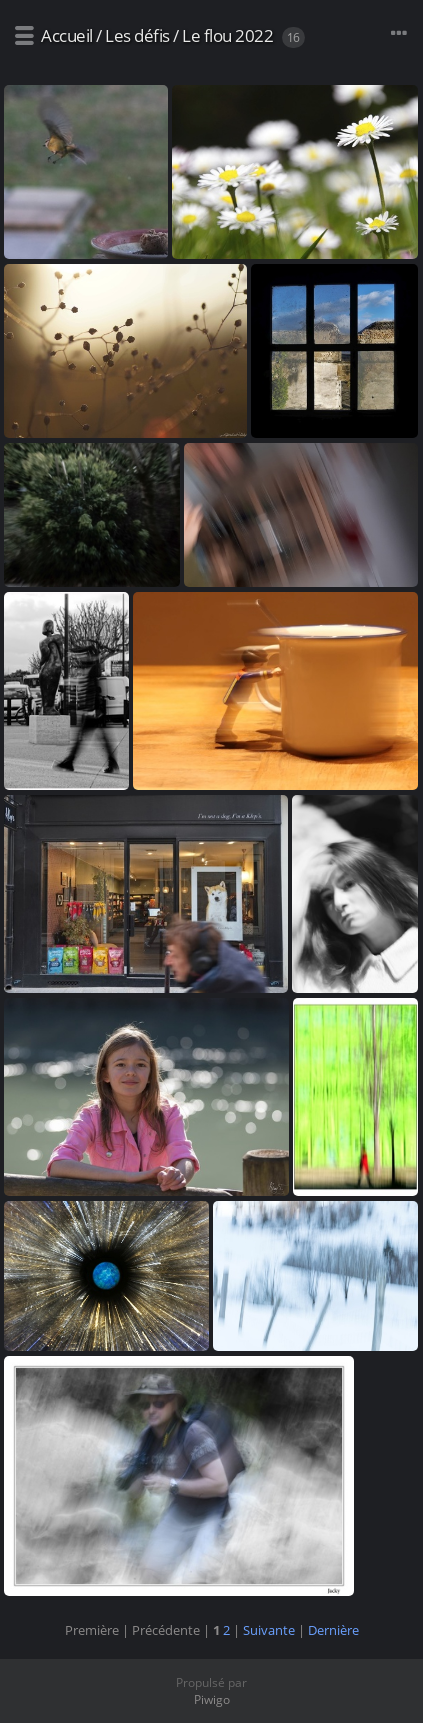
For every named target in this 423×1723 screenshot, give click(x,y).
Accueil (67, 35)
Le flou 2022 (227, 35)
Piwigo (212, 1699)
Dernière (333, 1630)
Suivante (269, 1630)
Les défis (137, 35)
